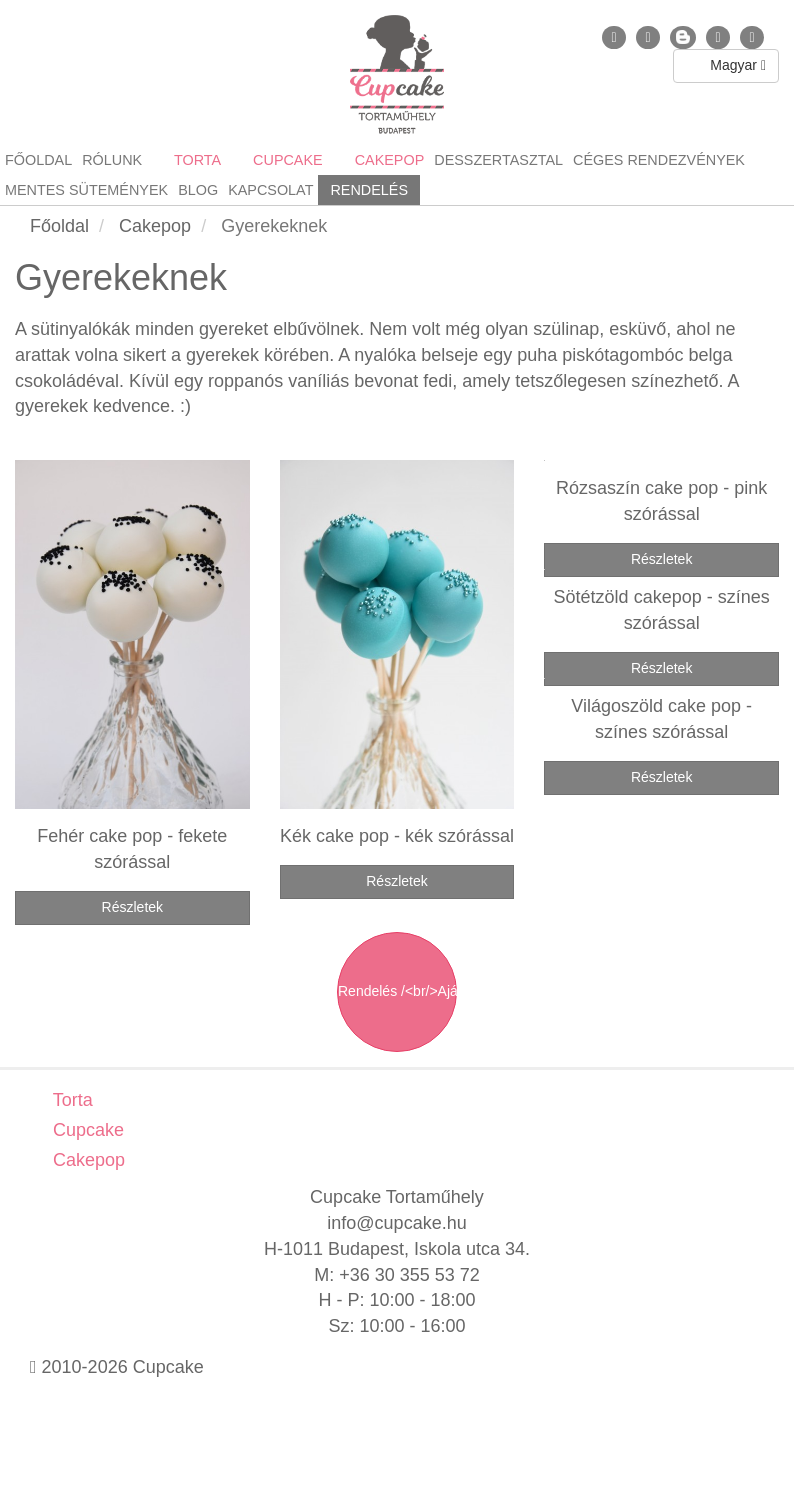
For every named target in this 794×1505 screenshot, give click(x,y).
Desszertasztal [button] (498, 160)
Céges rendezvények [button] (659, 160)
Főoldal (38, 160)
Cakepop (86, 1160)
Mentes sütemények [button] (86, 190)
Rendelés (369, 190)
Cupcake (86, 1130)
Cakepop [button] (388, 160)
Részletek (132, 907)
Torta (70, 1100)
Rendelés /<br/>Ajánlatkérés (397, 991)
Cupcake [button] (286, 160)
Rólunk (112, 160)
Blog (198, 190)
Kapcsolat (270, 190)
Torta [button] (195, 160)
